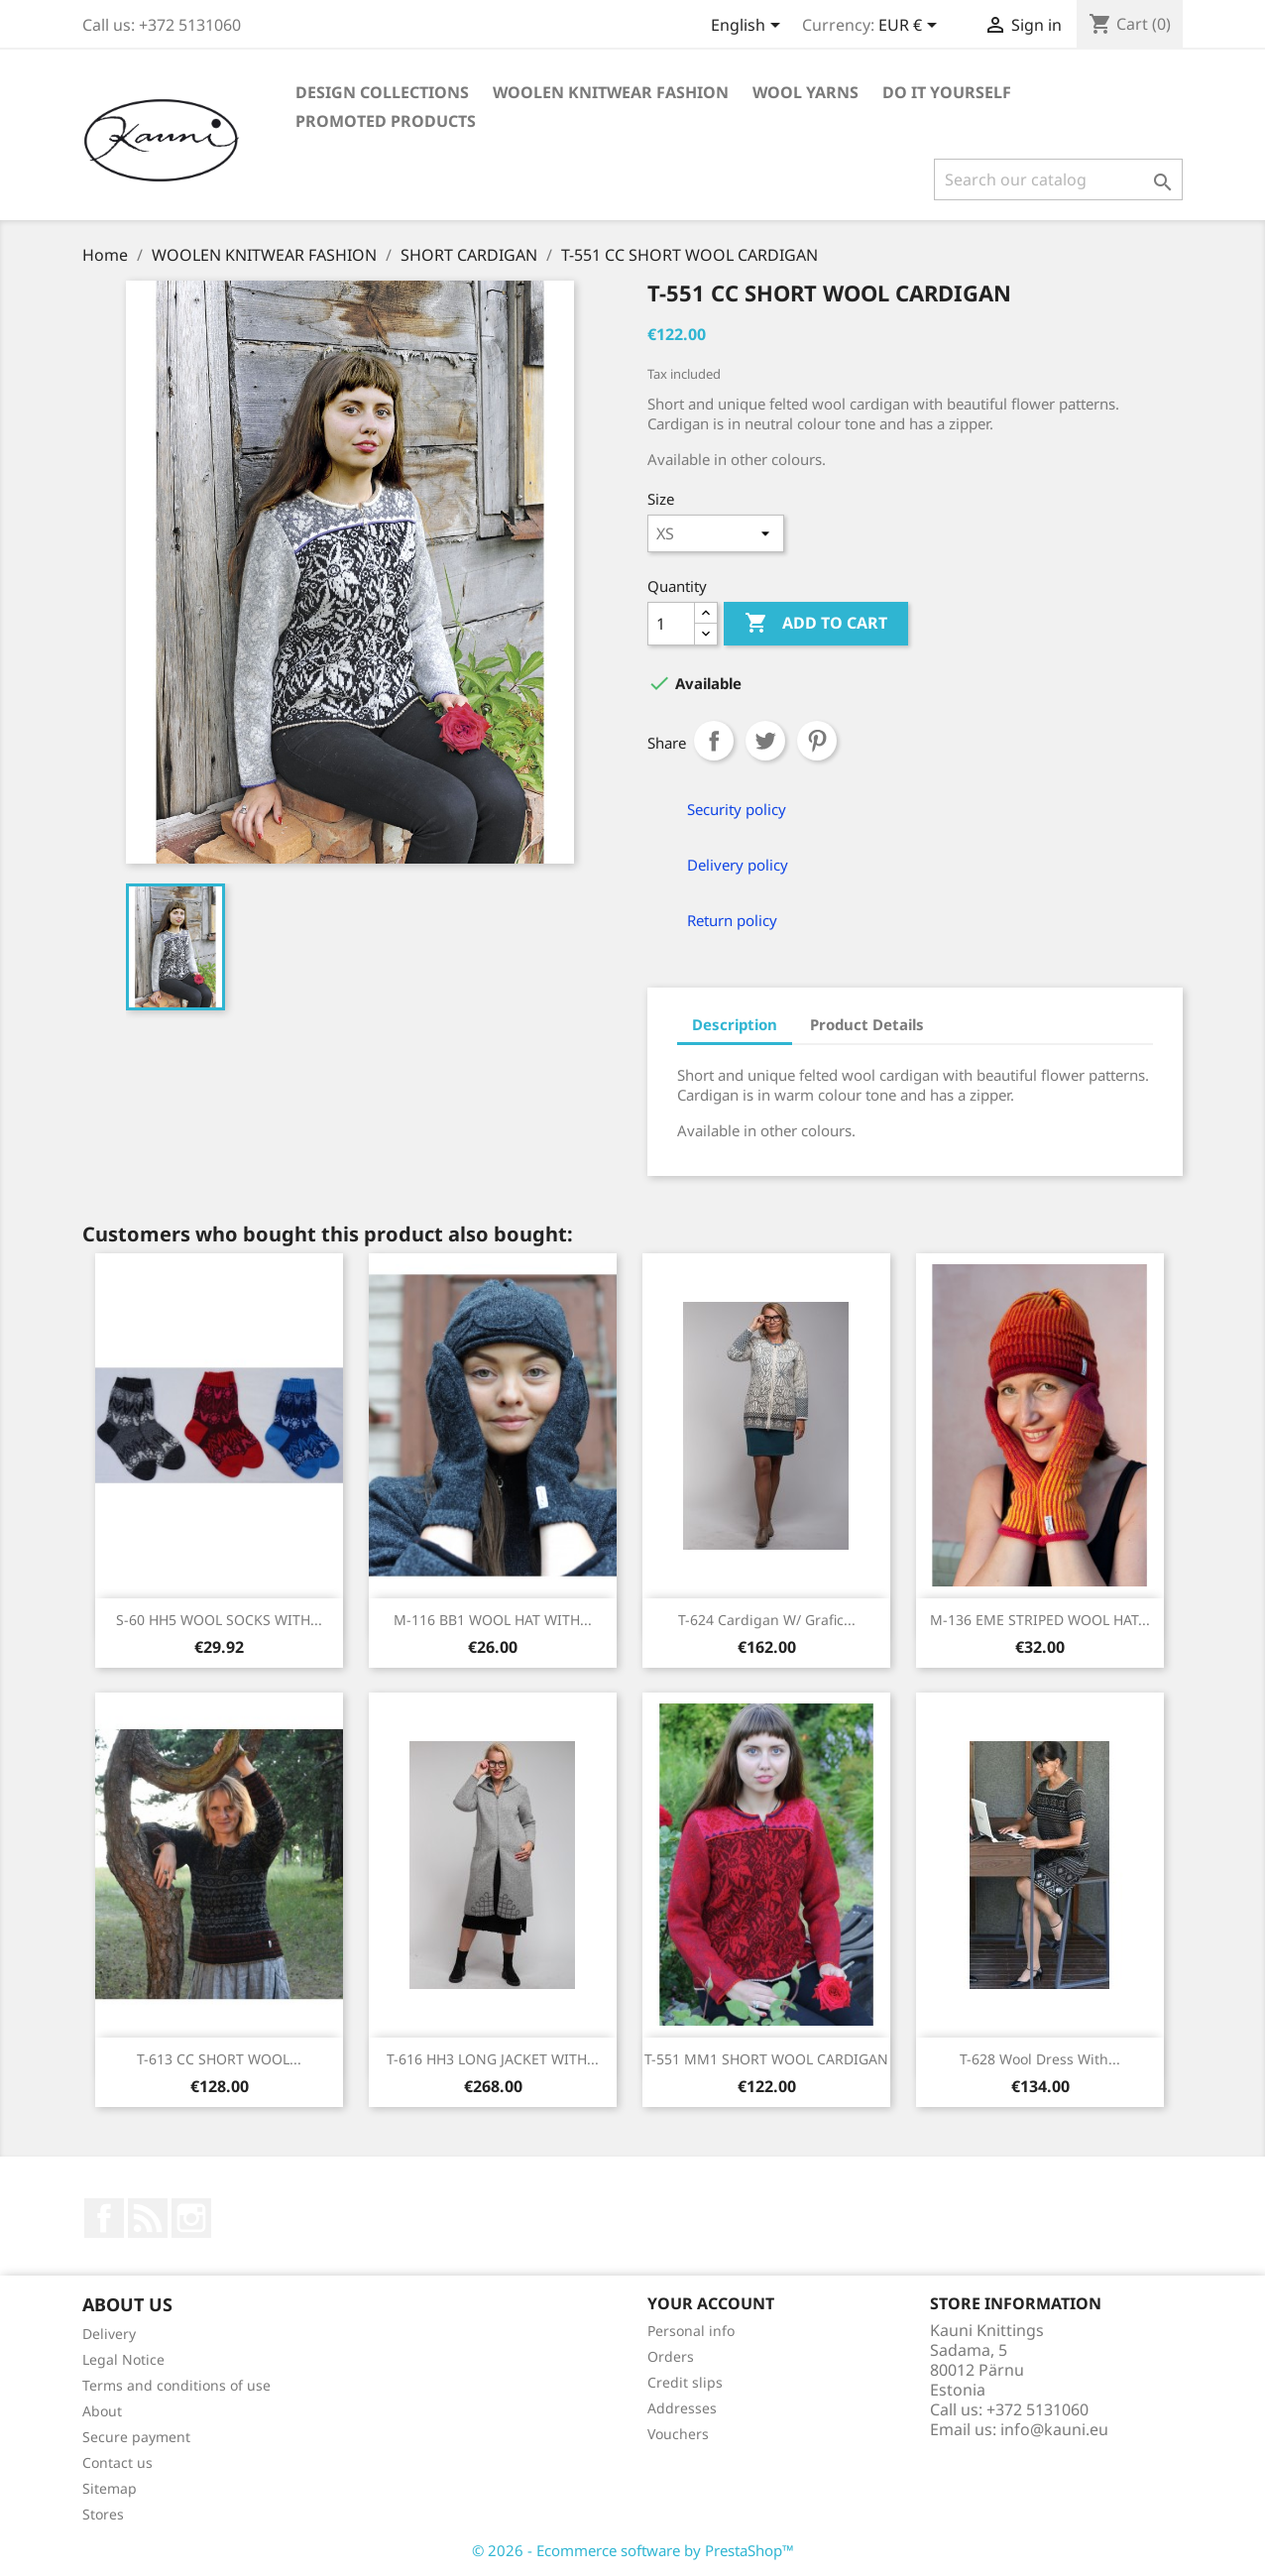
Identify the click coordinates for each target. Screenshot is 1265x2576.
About (102, 2410)
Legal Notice (123, 2359)
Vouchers (678, 2433)
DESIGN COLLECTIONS (382, 92)
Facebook (104, 2218)
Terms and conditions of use (176, 2385)
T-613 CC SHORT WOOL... (219, 2058)
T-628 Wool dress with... (1040, 2058)
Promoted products (385, 121)
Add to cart (816, 624)
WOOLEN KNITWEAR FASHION (611, 92)
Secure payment (136, 2436)
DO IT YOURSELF (946, 92)
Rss (148, 2218)
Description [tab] (734, 1024)
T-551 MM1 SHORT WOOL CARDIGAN (766, 2058)
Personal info (691, 2330)
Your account (710, 2303)
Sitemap (109, 2488)
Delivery (109, 2333)
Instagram (191, 2218)
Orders (670, 2356)
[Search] (1058, 179)
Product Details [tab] (867, 1024)
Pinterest (817, 741)
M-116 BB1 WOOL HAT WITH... (493, 1619)
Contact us (117, 2462)
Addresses (682, 2408)
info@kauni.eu (1054, 2429)
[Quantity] (671, 623)
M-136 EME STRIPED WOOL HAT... (1040, 1619)
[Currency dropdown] (911, 27)
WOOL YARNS (805, 92)
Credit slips (685, 2382)
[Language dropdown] (749, 27)
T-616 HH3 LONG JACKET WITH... (493, 2058)
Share (714, 741)
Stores (103, 2514)
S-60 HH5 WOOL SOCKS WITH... (219, 1619)
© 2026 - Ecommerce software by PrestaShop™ (633, 2550)
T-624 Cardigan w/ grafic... (767, 1619)
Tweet (765, 741)
